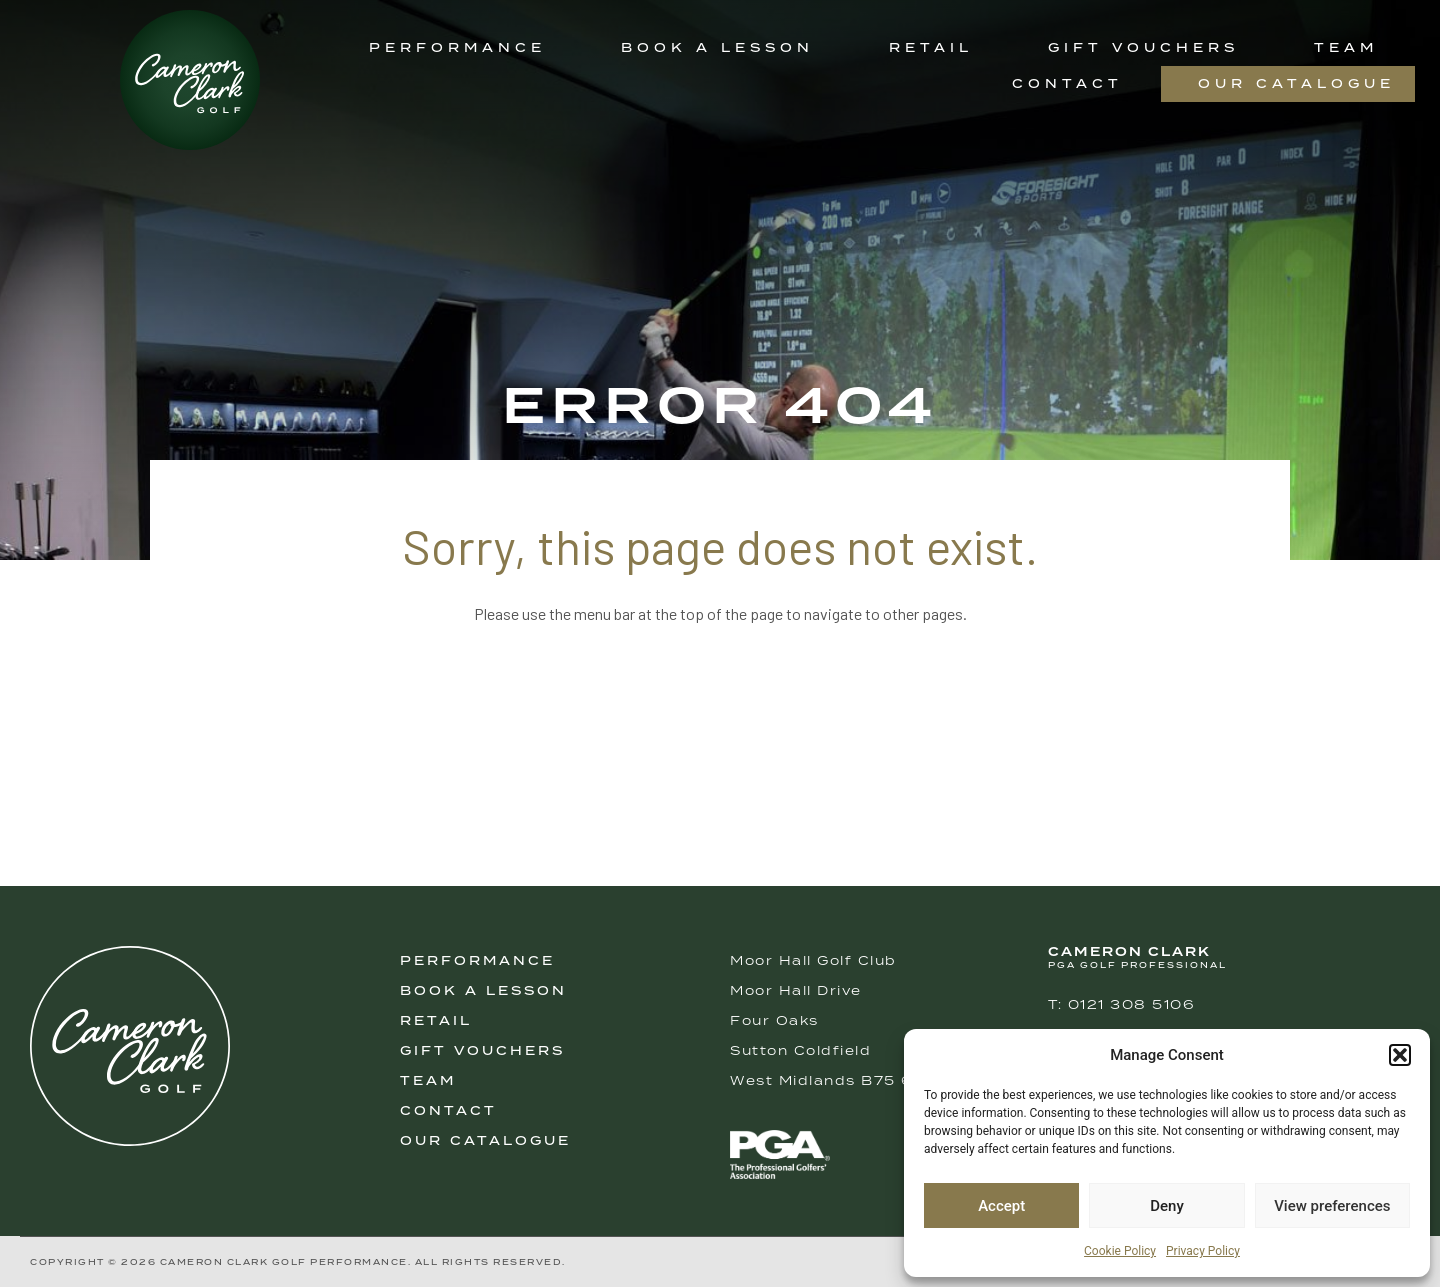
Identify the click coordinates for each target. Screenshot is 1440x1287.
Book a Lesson (717, 47)
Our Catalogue (1296, 83)
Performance (457, 47)
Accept (1001, 1206)
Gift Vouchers (1143, 47)
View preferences (1332, 1206)
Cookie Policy (1120, 1251)
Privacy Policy (1203, 1251)
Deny (1167, 1206)
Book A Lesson (483, 990)
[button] (1400, 1055)
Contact (1067, 83)
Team (1346, 47)
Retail (931, 47)
